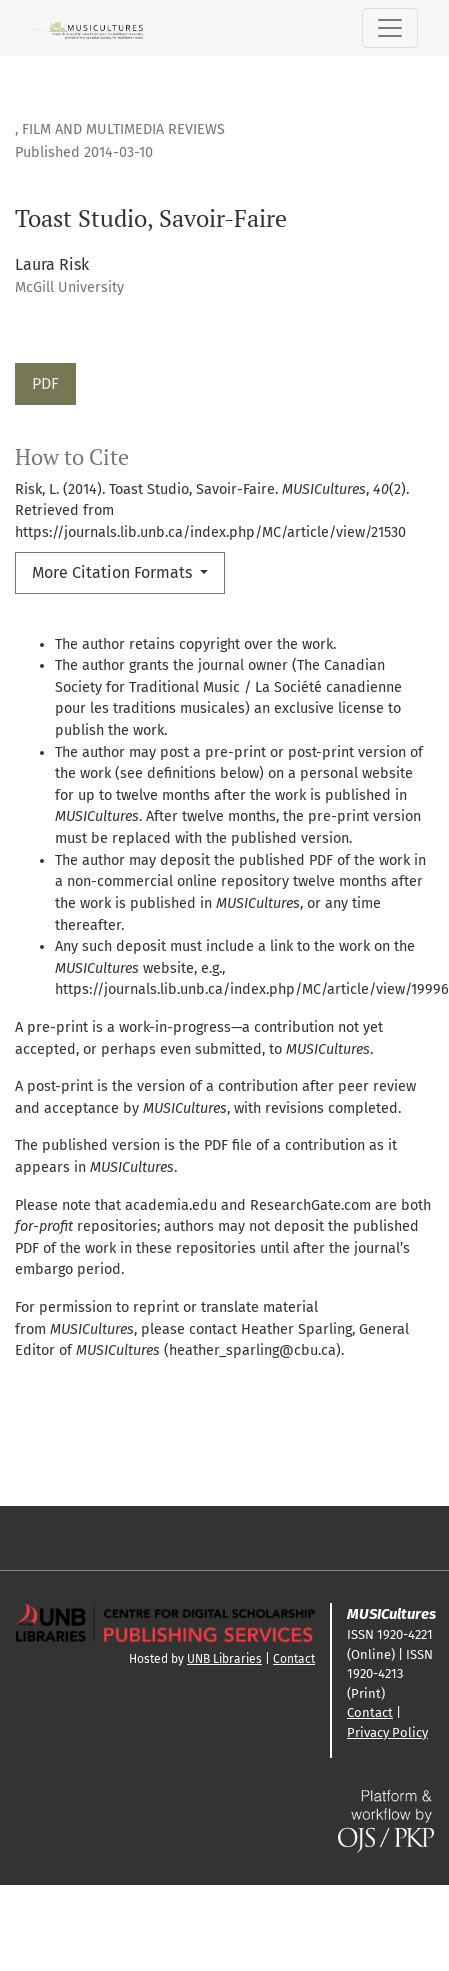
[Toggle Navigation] (390, 28)
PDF (45, 383)
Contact (294, 1659)
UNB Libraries (224, 1659)
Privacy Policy (387, 1732)
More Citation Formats (114, 572)
